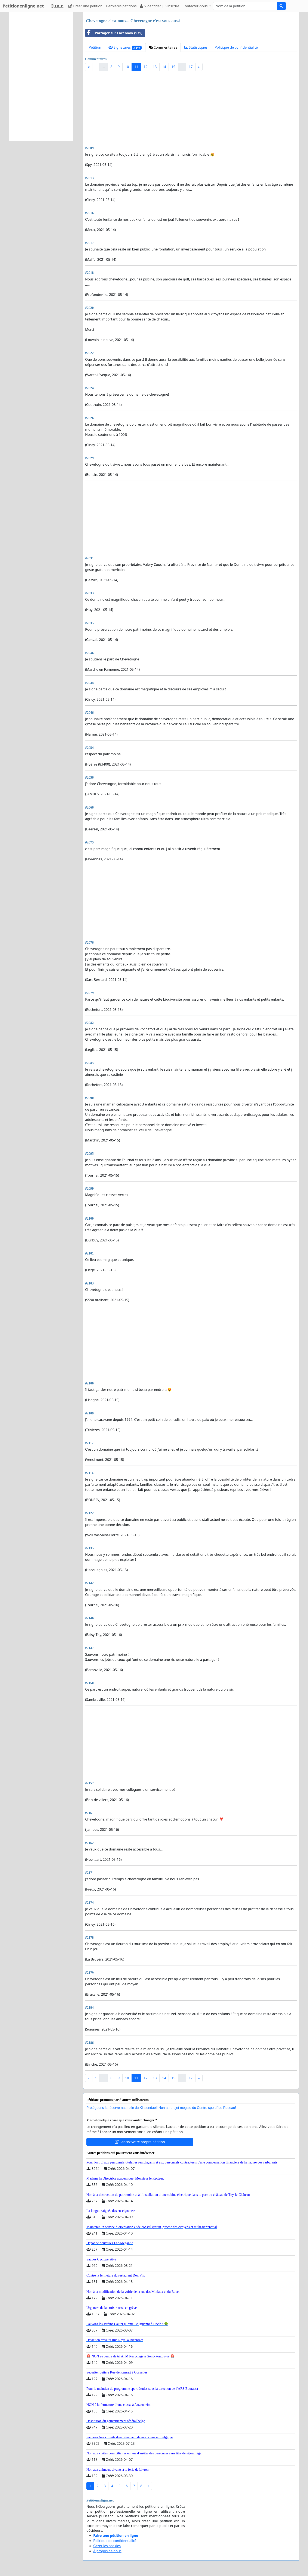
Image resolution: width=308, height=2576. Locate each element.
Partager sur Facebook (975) (113, 33)
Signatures (125, 47)
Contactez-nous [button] (196, 6)
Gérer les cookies (107, 2545)
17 (190, 66)
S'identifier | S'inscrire (159, 6)
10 (127, 66)
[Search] (245, 6)
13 (155, 66)
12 (145, 66)
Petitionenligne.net (23, 6)
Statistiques (195, 47)
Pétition (95, 47)
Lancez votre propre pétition (140, 2141)
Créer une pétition (85, 6)
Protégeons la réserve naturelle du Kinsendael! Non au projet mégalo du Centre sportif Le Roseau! (161, 2108)
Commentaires (163, 47)
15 (173, 66)
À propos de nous (107, 2551)
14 (164, 66)
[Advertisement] (191, 108)
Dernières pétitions (121, 6)
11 (136, 66)
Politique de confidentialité (236, 47)
